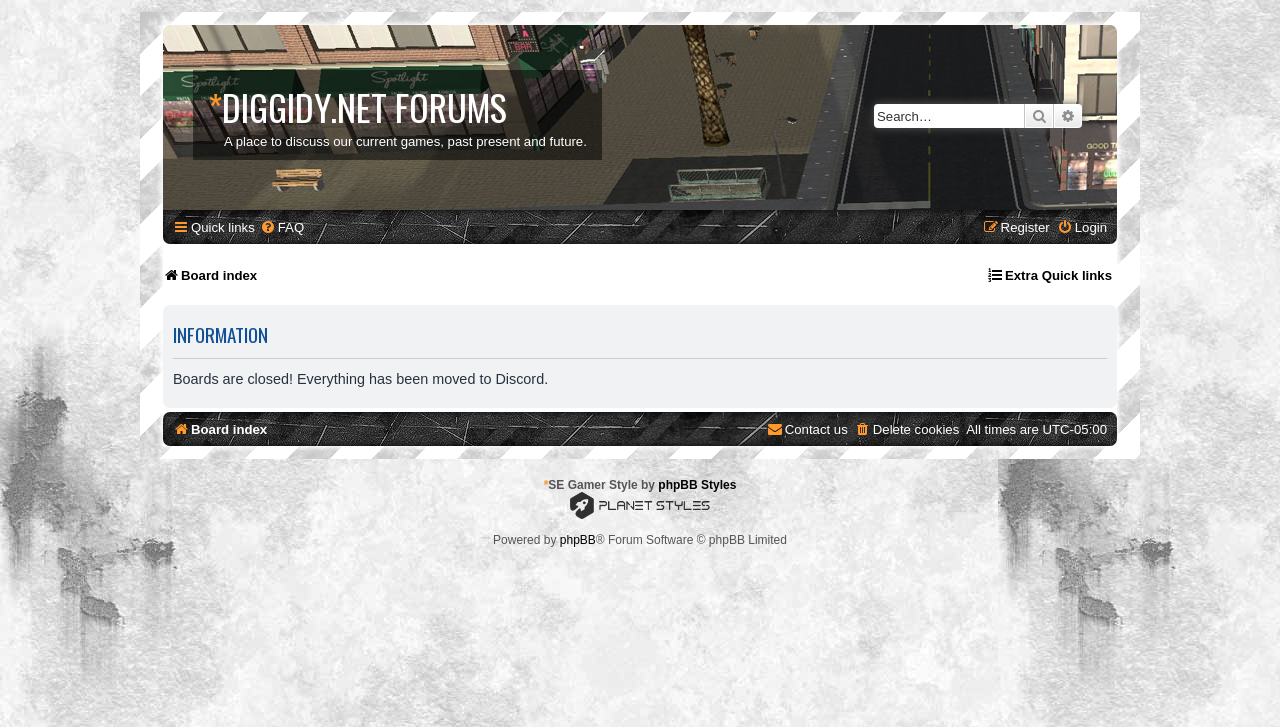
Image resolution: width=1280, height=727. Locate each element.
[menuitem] (282, 227)
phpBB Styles (697, 485)
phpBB (578, 540)
